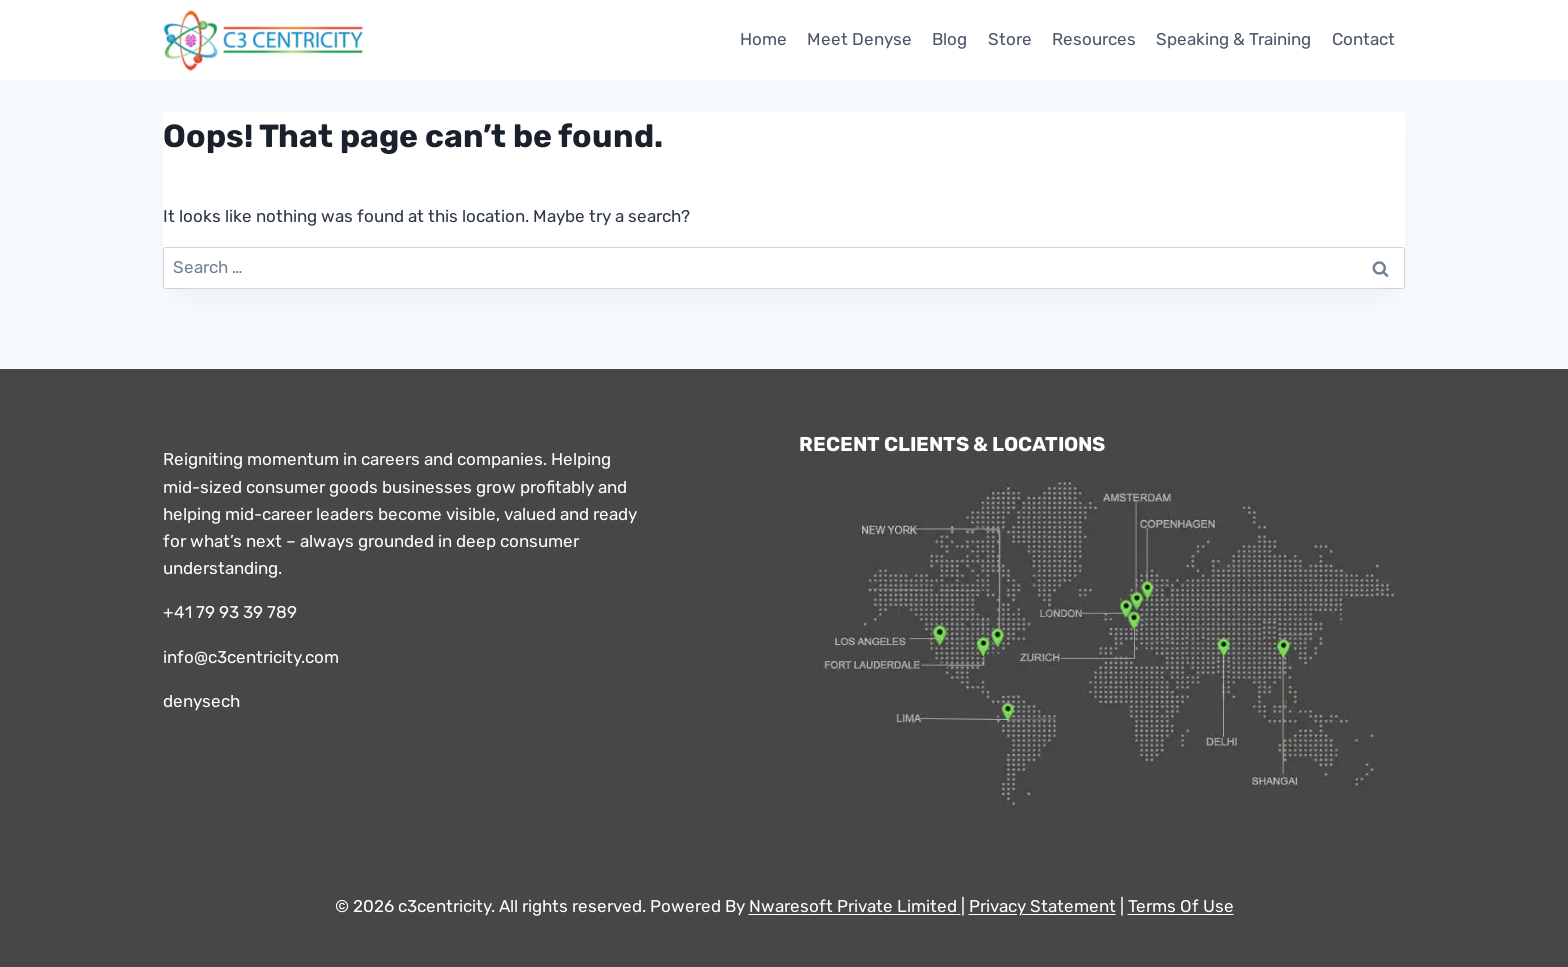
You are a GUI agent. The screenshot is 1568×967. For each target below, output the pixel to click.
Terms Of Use (1181, 906)
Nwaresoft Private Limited (853, 906)
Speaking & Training (1233, 39)
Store (1010, 39)
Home (763, 39)
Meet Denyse (859, 39)
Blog (949, 39)
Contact (1363, 39)
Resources (1094, 39)
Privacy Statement (1042, 906)
